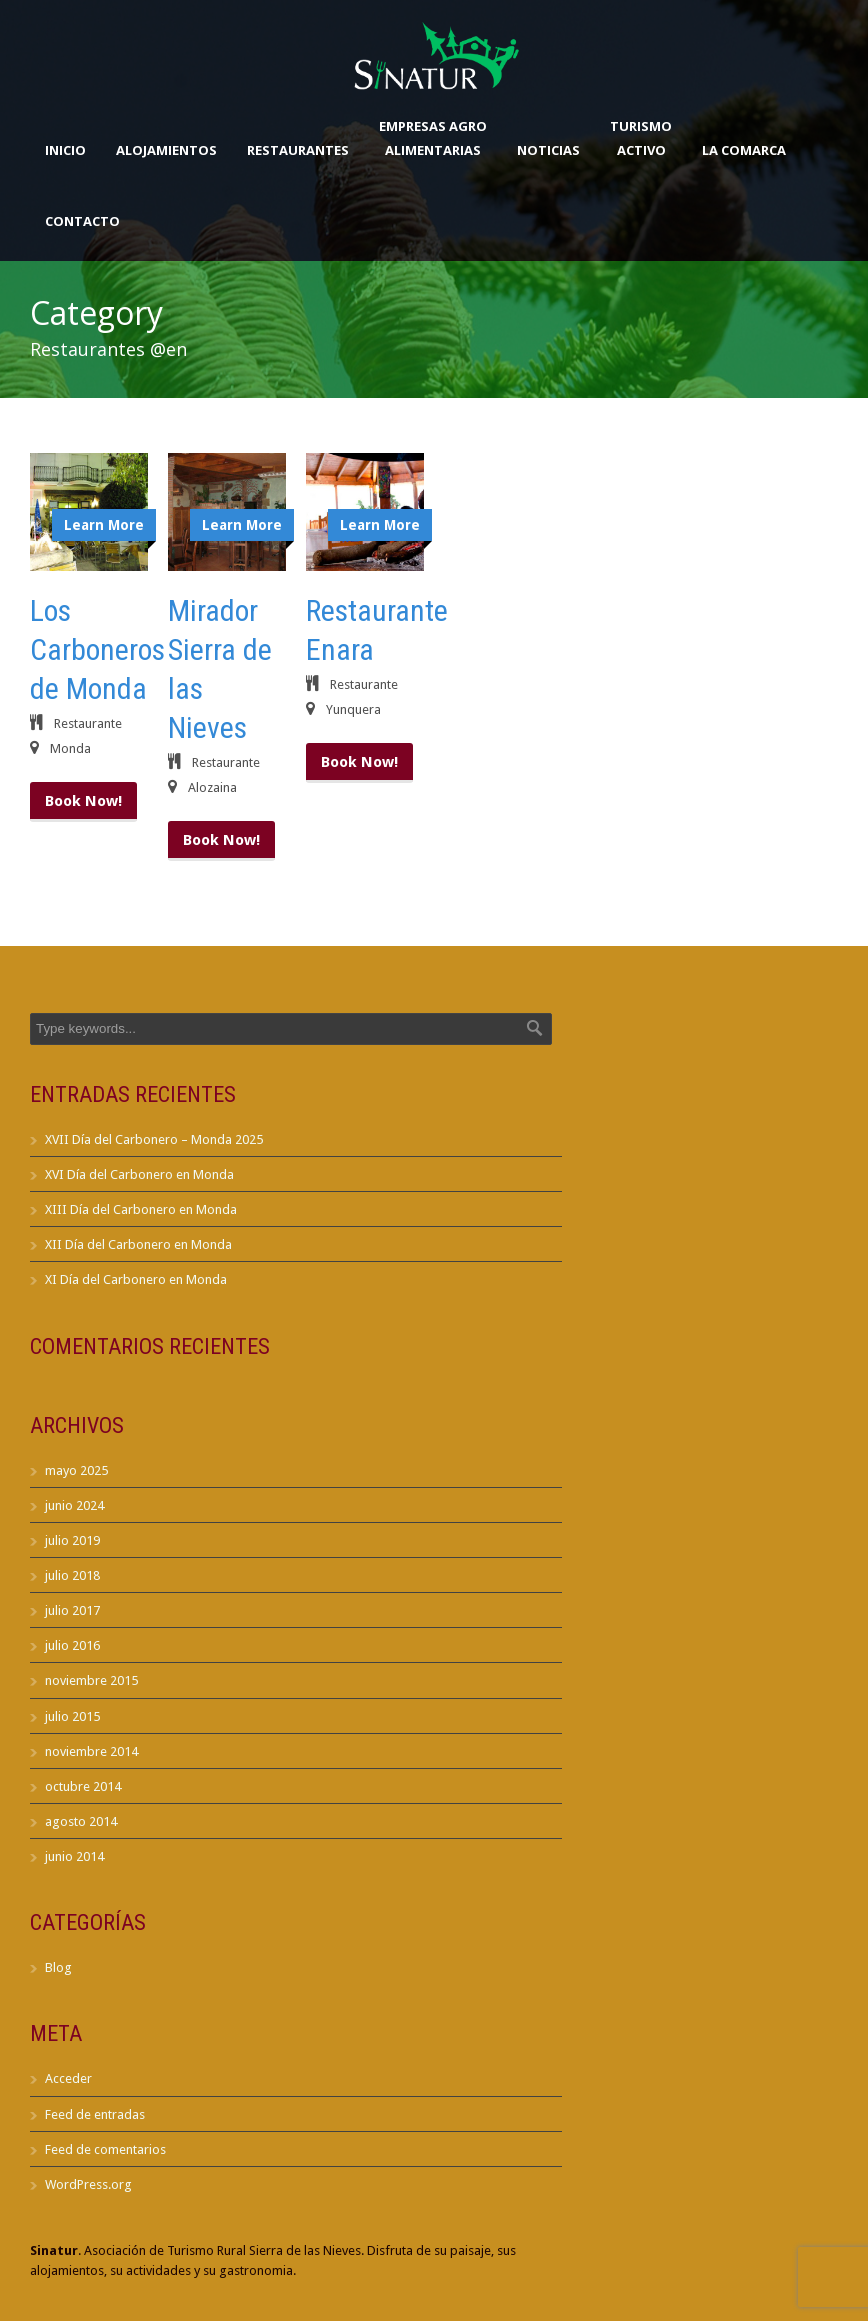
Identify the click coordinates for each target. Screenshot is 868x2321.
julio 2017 (72, 1610)
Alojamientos (166, 150)
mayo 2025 (76, 1470)
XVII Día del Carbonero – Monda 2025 (154, 1139)
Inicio (65, 150)
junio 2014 (74, 1856)
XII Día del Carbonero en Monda (138, 1244)
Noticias (548, 150)
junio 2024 (74, 1505)
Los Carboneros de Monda (97, 649)
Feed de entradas (95, 2114)
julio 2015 (72, 1716)
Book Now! (83, 801)
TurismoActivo (641, 138)
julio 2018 (72, 1575)
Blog (58, 1967)
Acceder (68, 2078)
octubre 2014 (83, 1786)
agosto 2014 (81, 1821)
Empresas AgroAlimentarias (433, 138)
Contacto (82, 221)
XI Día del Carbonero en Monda (136, 1279)
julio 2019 (72, 1540)
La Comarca (744, 150)
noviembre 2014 (91, 1751)
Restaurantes (298, 150)
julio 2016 (72, 1645)
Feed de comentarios (105, 2149)
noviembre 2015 (91, 1680)
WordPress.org (88, 2184)
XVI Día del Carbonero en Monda (139, 1174)
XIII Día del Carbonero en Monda (141, 1209)
